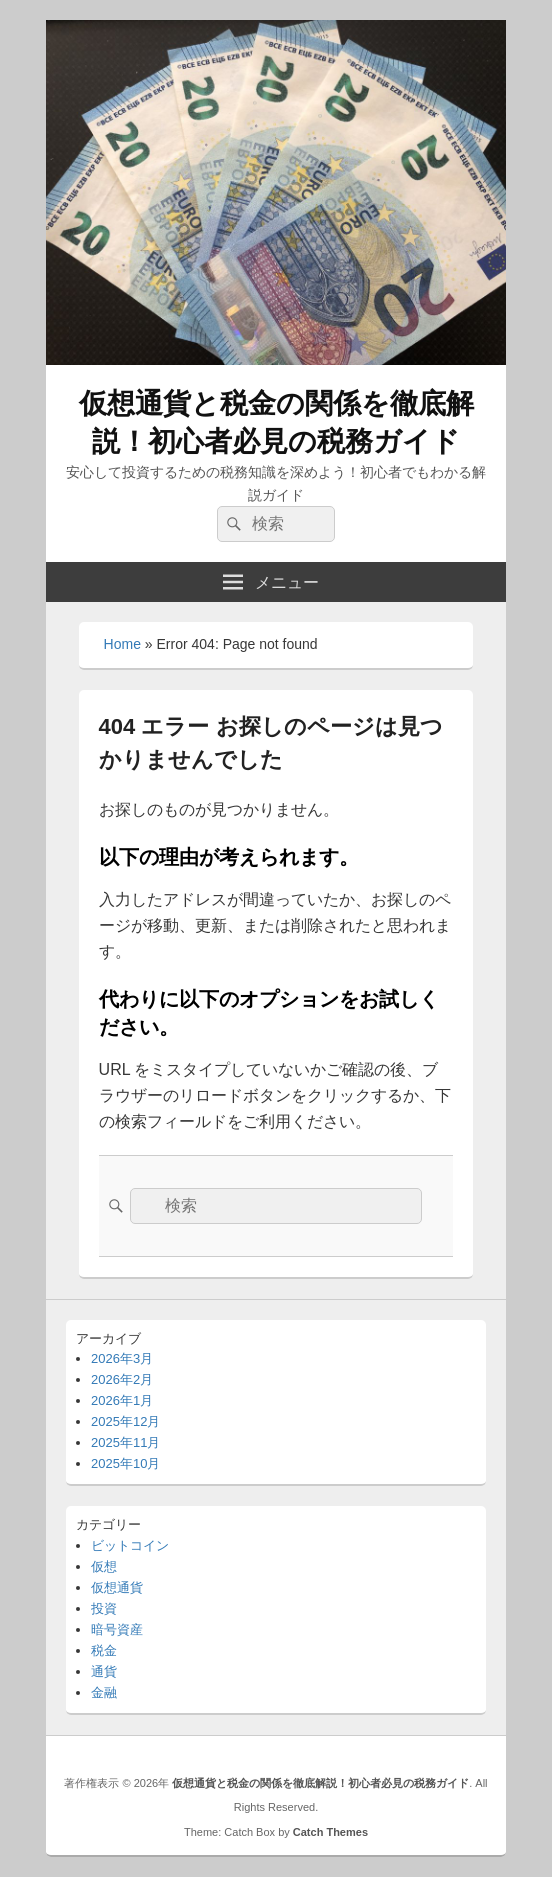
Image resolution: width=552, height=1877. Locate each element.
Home (122, 644)
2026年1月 (122, 1400)
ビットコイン (130, 1545)
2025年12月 (125, 1421)
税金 (104, 1650)
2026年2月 (122, 1379)
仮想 (104, 1566)
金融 (104, 1692)
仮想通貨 (117, 1587)
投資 (104, 1608)
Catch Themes (330, 1832)
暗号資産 (117, 1629)
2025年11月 (125, 1442)
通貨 (104, 1671)
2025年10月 (125, 1463)
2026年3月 (122, 1358)
